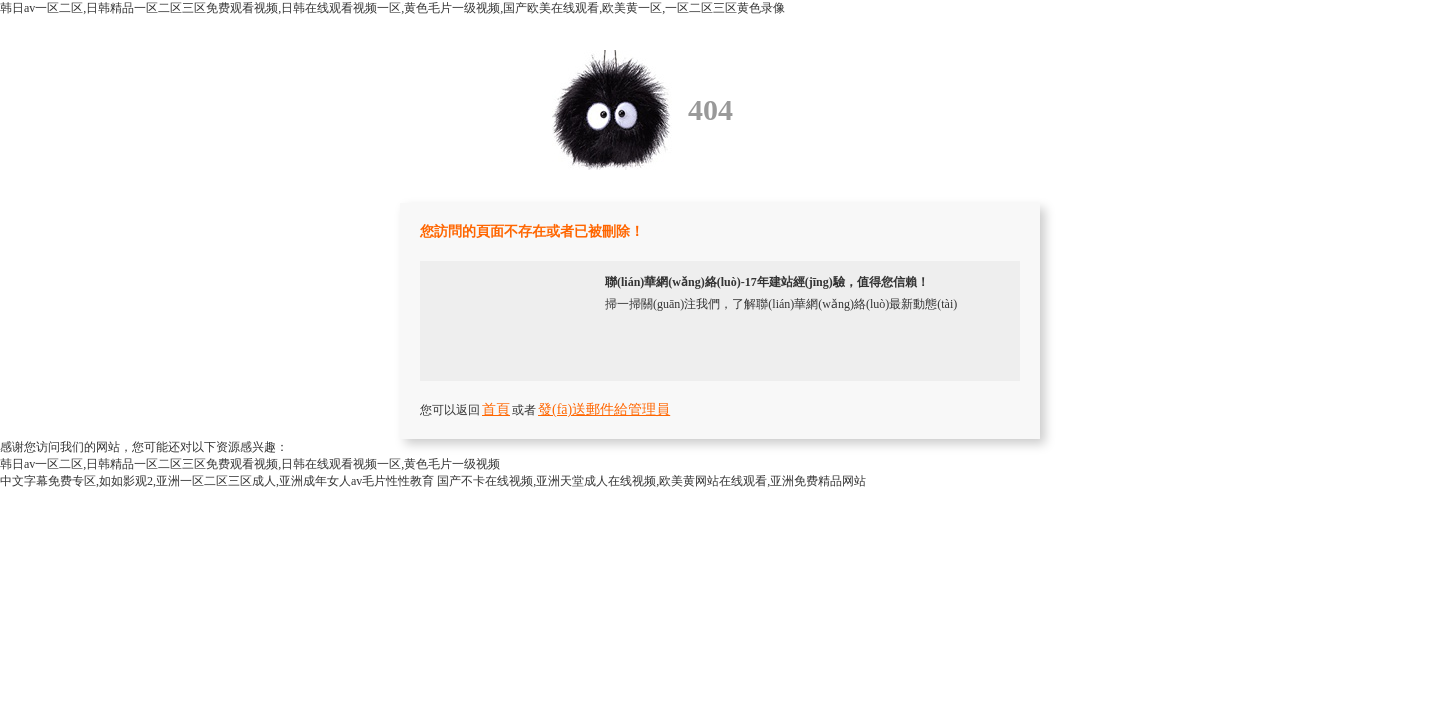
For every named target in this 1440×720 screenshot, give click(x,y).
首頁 (496, 409)
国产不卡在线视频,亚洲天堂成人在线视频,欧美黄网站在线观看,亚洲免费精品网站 (651, 481)
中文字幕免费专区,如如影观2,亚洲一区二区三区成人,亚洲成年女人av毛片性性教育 (217, 481)
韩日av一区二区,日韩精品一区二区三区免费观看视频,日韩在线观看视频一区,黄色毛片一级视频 (250, 464)
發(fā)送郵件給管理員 (604, 409)
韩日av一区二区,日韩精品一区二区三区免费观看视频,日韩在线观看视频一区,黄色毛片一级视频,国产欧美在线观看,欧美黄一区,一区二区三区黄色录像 (392, 8)
